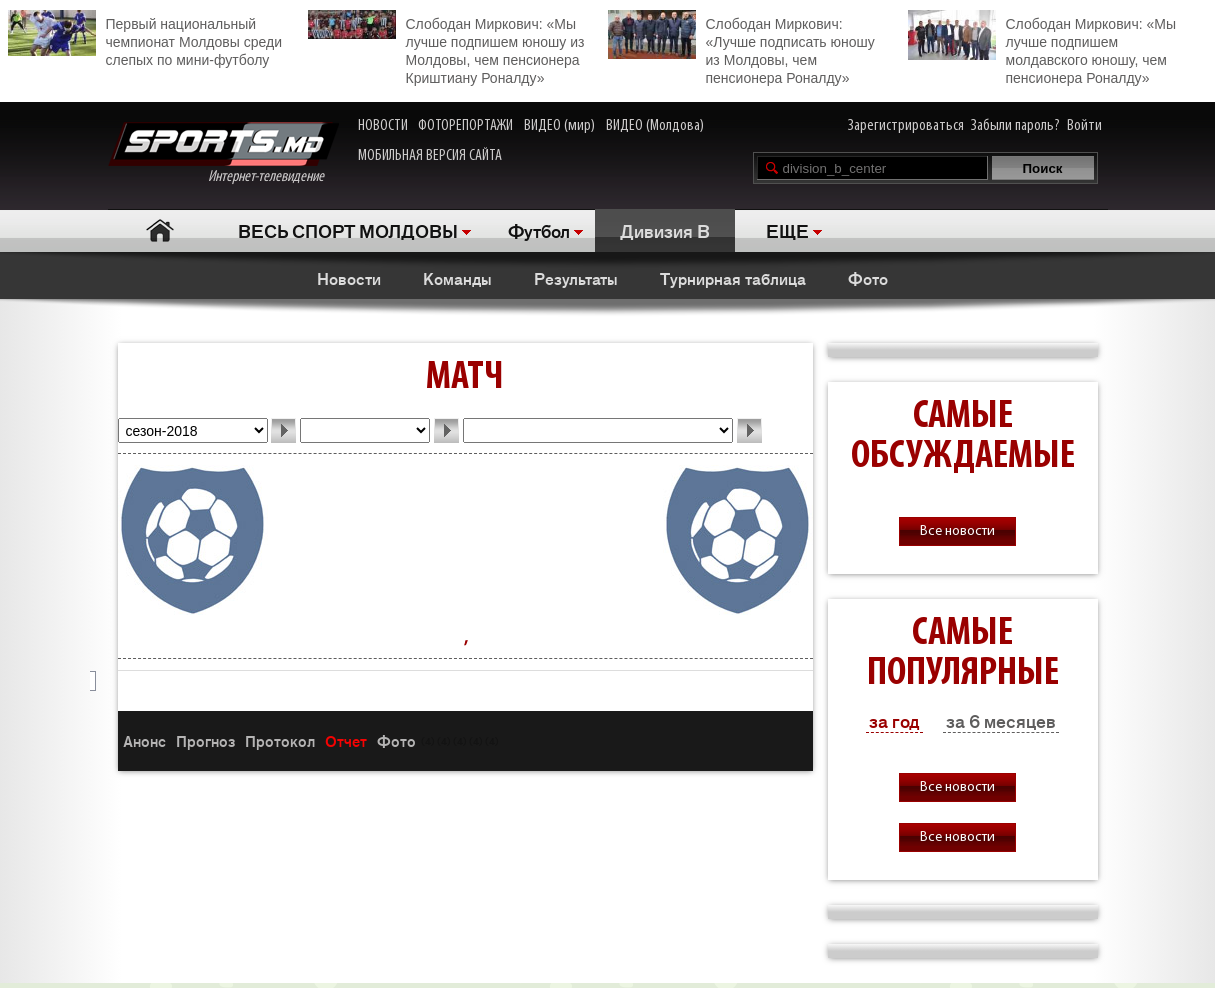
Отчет (346, 740)
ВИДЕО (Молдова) (655, 126)
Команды (457, 278)
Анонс (144, 740)
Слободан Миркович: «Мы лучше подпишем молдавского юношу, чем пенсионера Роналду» (1042, 48)
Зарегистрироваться (906, 126)
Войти (1084, 126)
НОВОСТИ (383, 126)
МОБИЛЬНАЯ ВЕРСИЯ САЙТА (430, 156)
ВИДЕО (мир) (559, 126)
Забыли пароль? (1015, 126)
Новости (349, 278)
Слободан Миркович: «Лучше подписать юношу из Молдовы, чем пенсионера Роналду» (741, 48)
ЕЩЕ (787, 230)
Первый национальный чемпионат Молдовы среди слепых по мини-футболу (145, 39)
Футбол (539, 230)
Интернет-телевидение (223, 153)
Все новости (957, 531)
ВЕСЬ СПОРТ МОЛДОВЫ (348, 230)
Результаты (576, 278)
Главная (160, 230)
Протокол (280, 740)
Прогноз (205, 740)
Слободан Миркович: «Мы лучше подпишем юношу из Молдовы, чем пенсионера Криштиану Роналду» (446, 48)
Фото (868, 278)
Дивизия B (665, 230)
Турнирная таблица (733, 278)
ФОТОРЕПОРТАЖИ (465, 126)
